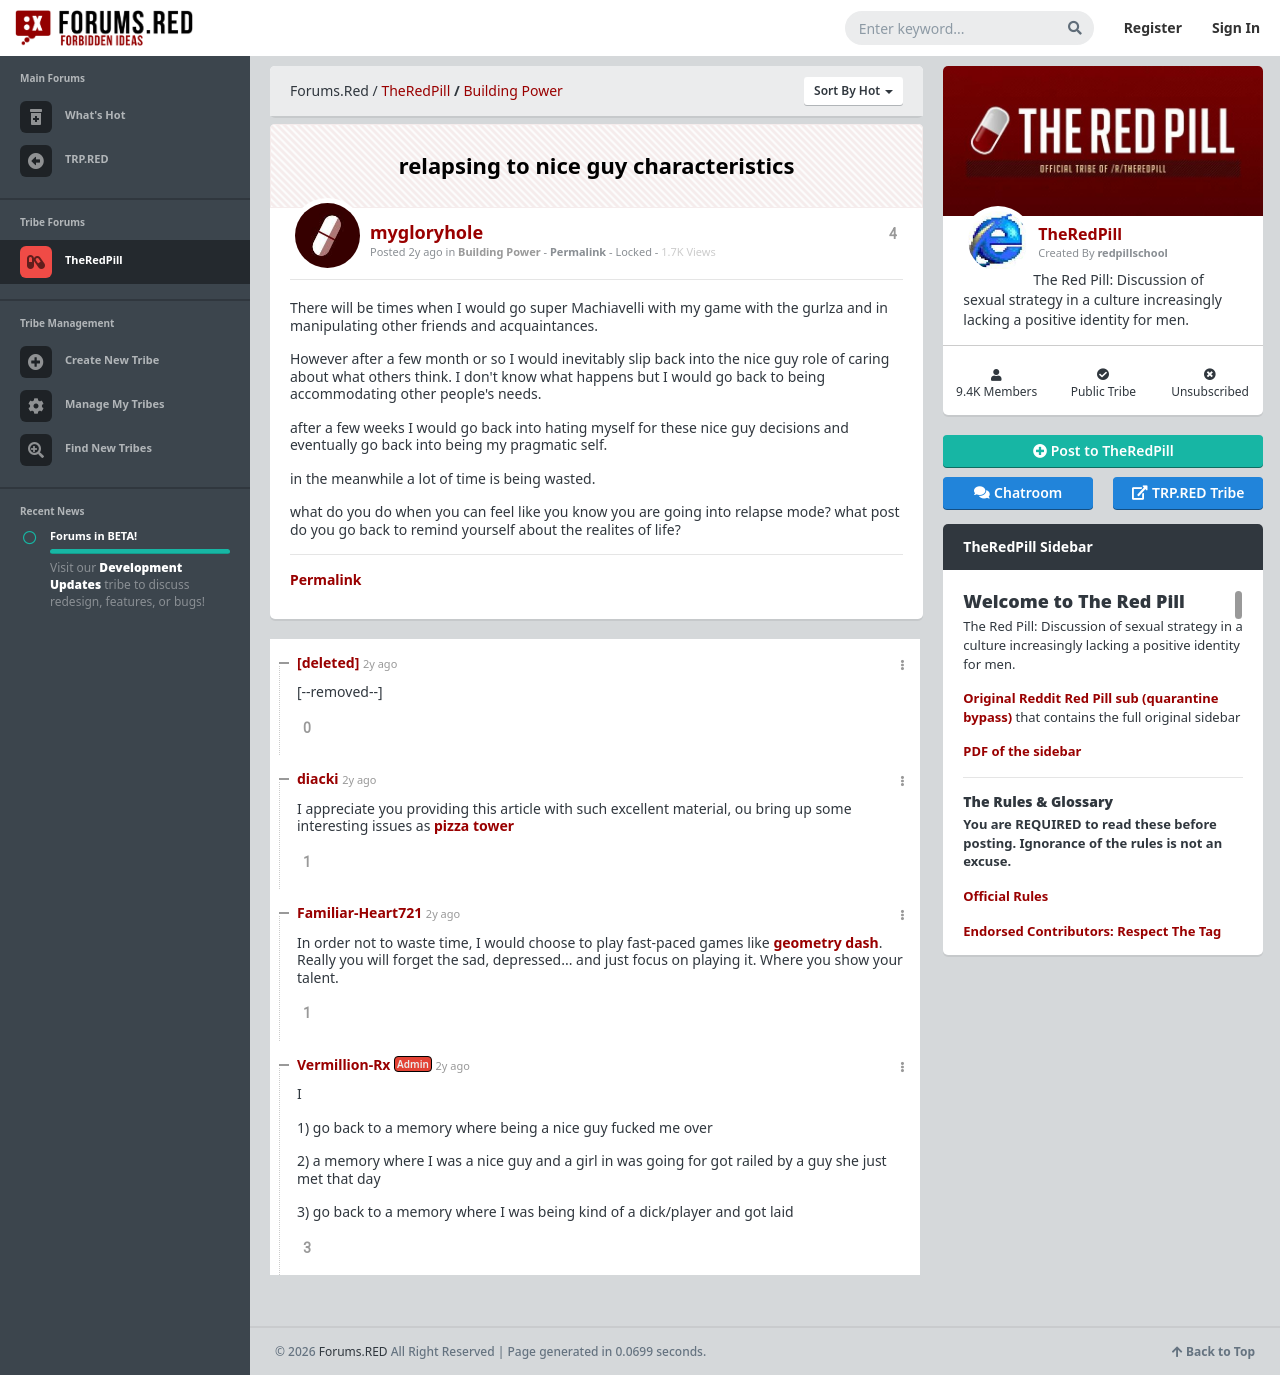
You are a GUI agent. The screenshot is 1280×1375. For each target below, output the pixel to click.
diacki (318, 778)
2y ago (380, 663)
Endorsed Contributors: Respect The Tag (1092, 931)
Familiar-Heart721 (359, 912)
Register (1153, 27)
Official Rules (1005, 896)
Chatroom (1018, 492)
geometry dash (825, 942)
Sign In (1236, 27)
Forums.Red (329, 90)
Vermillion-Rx (343, 1064)
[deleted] (328, 662)
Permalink (578, 251)
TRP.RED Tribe (1188, 492)
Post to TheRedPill (1103, 450)
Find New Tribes (86, 450)
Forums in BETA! (93, 535)
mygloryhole (426, 232)
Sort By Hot (853, 90)
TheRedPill (415, 90)
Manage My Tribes (92, 406)
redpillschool (1132, 252)
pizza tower (474, 825)
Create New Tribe (89, 362)
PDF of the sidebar (1022, 751)
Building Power (512, 90)
